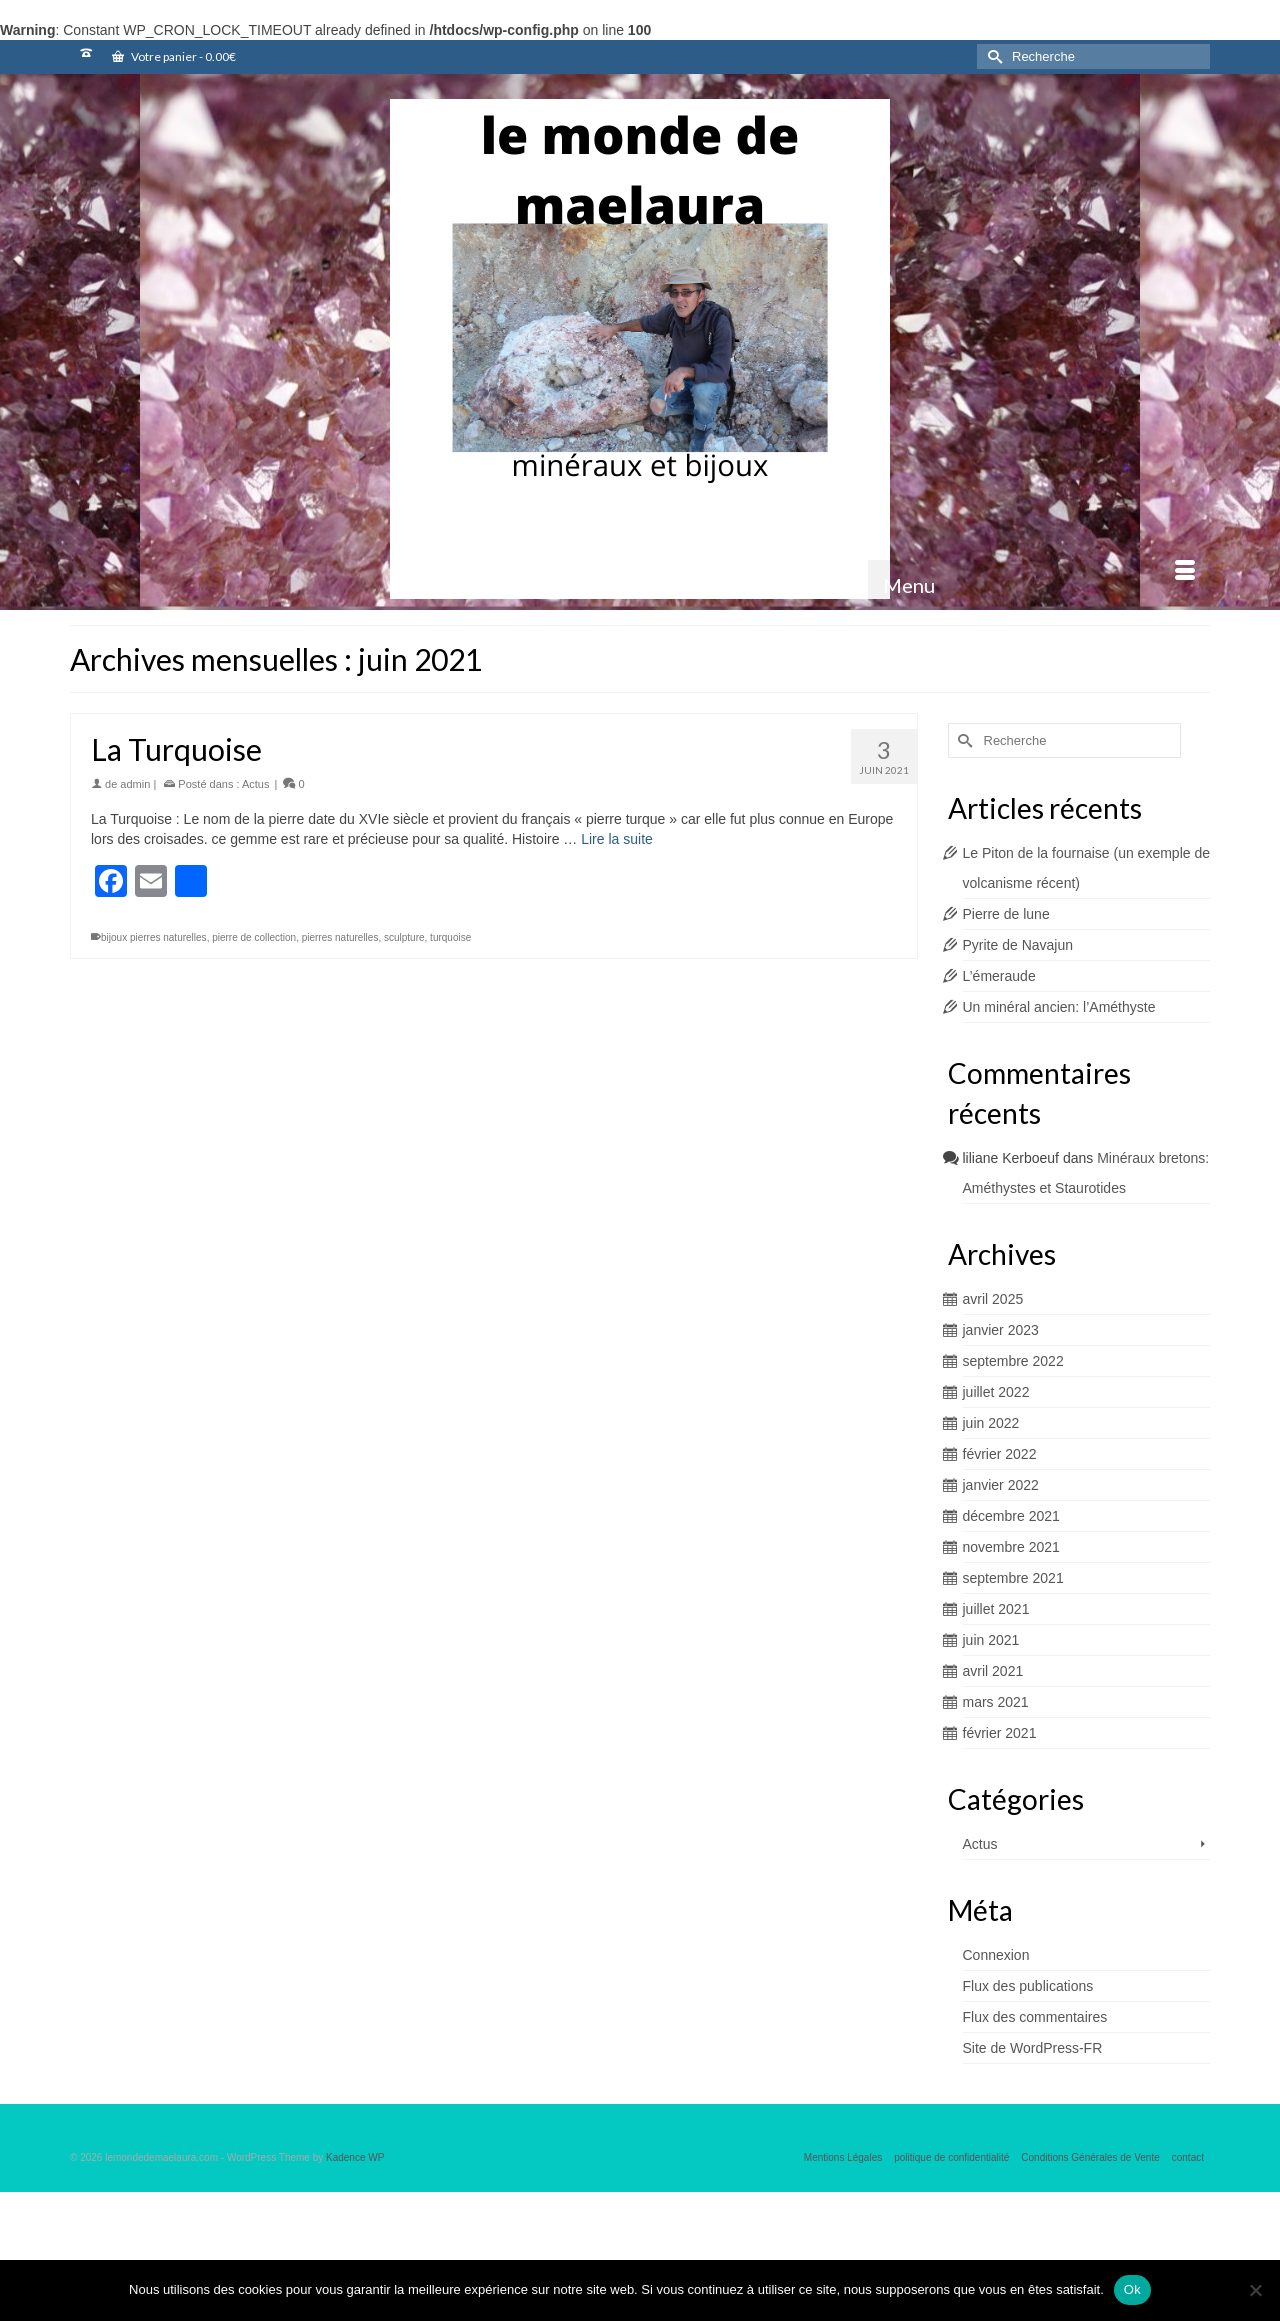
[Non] (1255, 2290)
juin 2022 (991, 1423)
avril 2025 (993, 1299)
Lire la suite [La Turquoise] (617, 839)
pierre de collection (254, 937)
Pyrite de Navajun (1018, 945)
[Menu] (1039, 585)
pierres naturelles (340, 937)
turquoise (450, 937)
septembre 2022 (1013, 1361)
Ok (1132, 2289)
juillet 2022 (996, 1392)
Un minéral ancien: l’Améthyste (1059, 1007)
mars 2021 (996, 1702)
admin (135, 784)
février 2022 (1000, 1454)
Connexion (996, 1955)
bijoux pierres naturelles (154, 937)
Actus (256, 784)
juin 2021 (991, 1640)
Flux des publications (1028, 1986)
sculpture (404, 937)
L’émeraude (999, 976)
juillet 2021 (996, 1609)
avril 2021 (993, 1671)
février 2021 (1000, 1733)
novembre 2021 (1011, 1547)
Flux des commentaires (1035, 2017)
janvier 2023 (1001, 1330)
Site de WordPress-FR (1033, 2048)
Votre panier (174, 56)
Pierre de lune (1006, 914)
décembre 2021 (1011, 1516)
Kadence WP (355, 2157)
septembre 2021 (1013, 1578)
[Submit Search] (992, 56)
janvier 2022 (1001, 1485)
